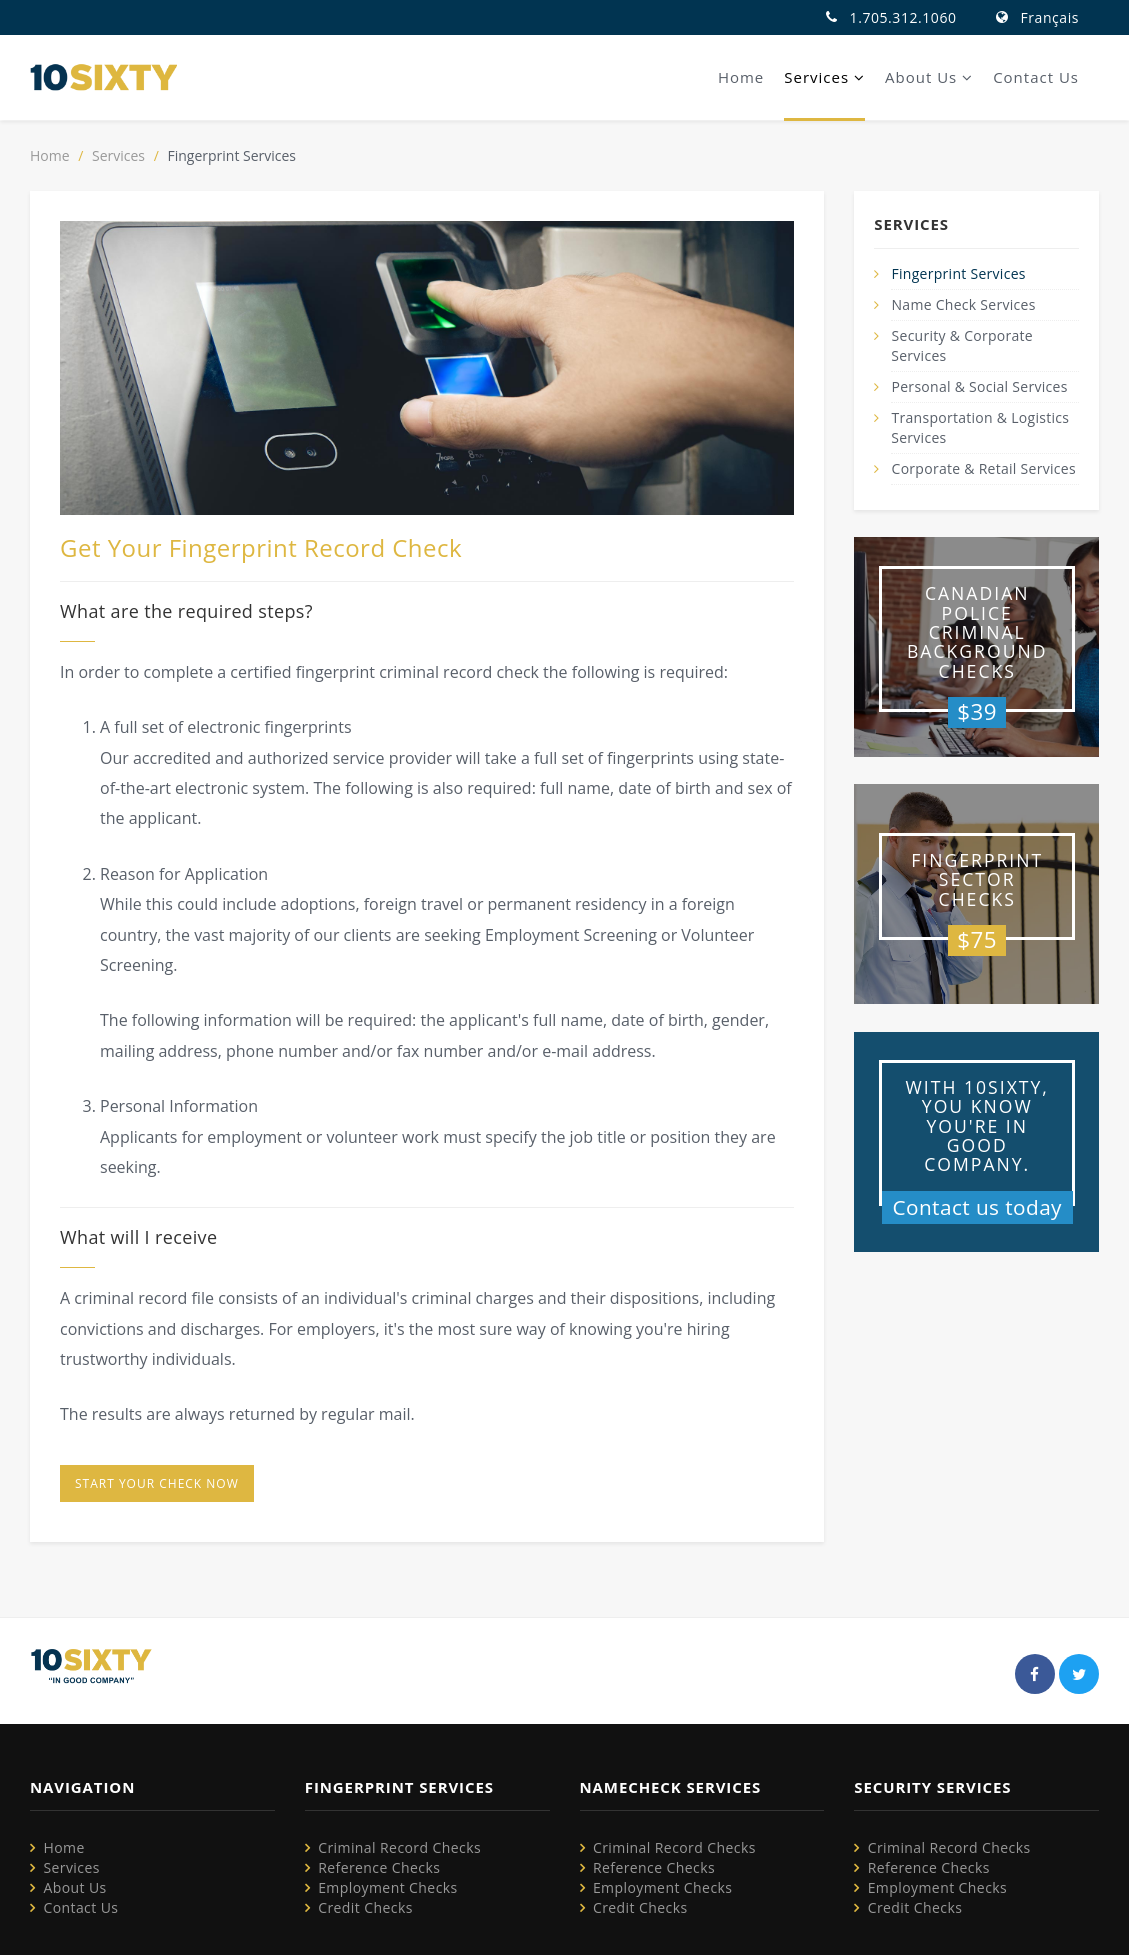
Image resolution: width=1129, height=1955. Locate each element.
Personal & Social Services (980, 386)
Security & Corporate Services (962, 345)
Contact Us (1036, 77)
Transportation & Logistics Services (980, 427)
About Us (929, 77)
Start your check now (157, 1483)
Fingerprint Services (959, 273)
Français (1050, 17)
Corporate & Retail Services (984, 468)
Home (741, 77)
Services (824, 77)
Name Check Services (964, 304)
